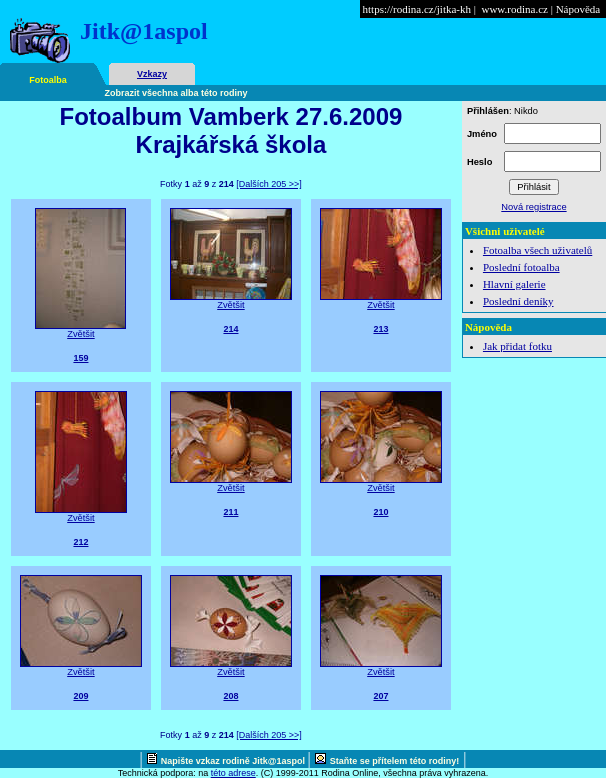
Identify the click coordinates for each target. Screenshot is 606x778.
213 (380, 329)
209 (80, 696)
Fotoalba (48, 80)
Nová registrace (533, 207)
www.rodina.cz (514, 9)
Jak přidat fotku (517, 346)
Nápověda (578, 9)
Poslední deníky (518, 301)
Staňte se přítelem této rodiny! (395, 761)
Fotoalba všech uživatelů (537, 250)
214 (230, 329)
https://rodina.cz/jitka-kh (417, 9)
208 (230, 696)
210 (380, 512)
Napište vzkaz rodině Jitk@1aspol (234, 761)
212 (80, 542)
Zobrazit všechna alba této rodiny (176, 93)
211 (230, 512)
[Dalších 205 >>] (269, 184)
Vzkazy (152, 74)
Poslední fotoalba (521, 267)
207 (380, 696)
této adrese (233, 773)
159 (80, 358)
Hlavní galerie (514, 284)
